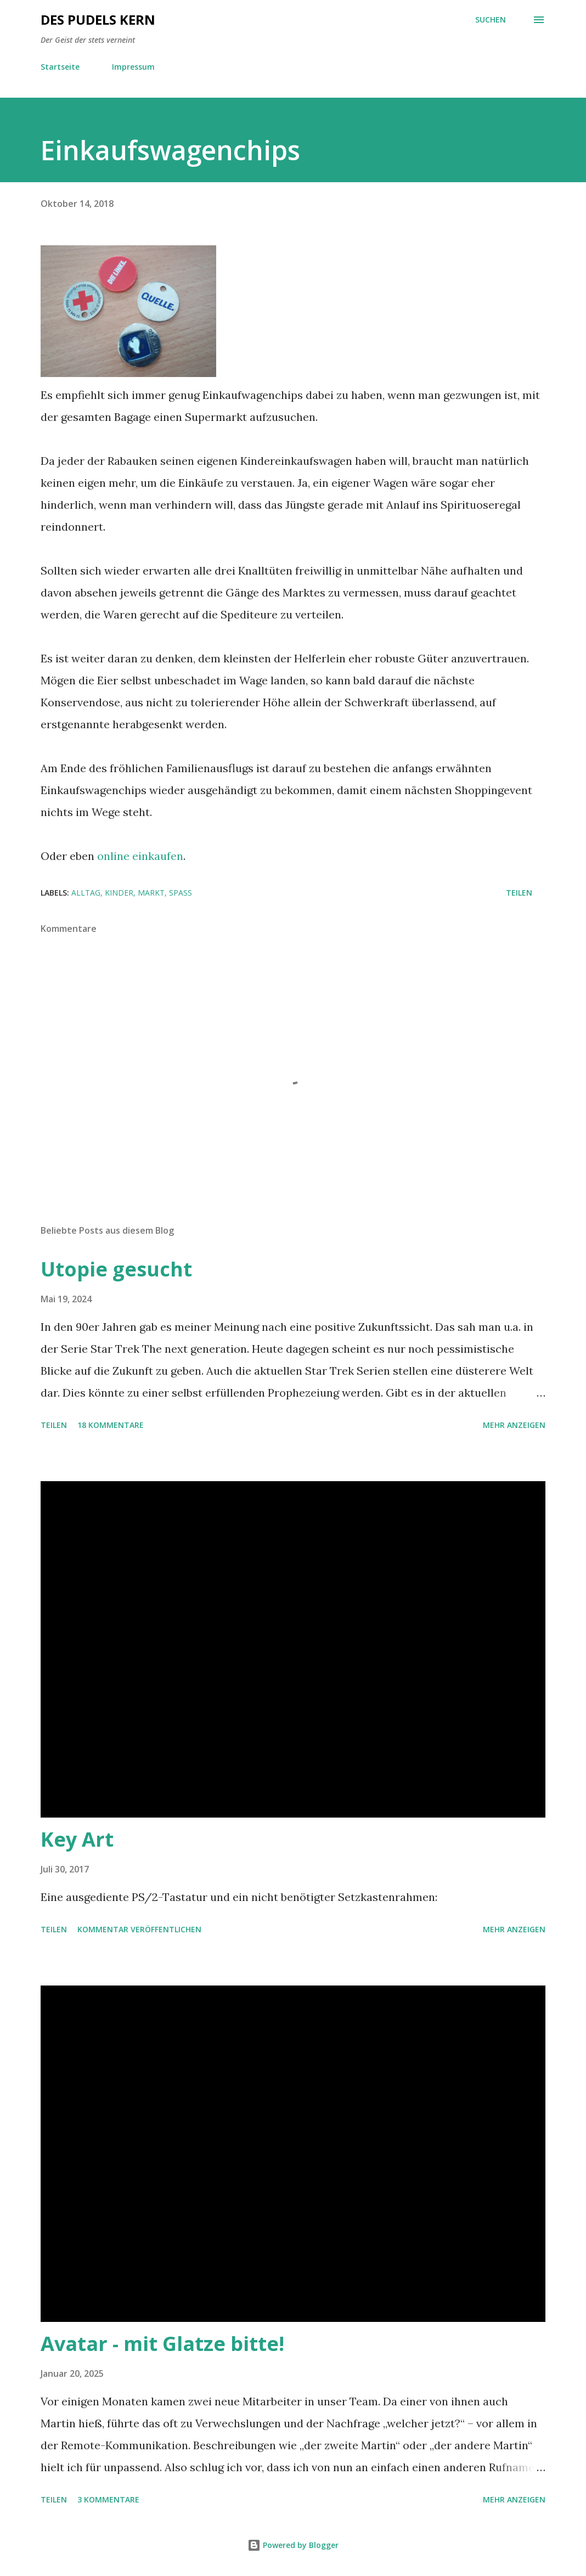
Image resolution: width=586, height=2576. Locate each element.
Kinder (119, 892)
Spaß (180, 892)
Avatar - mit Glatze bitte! (162, 2343)
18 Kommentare (110, 1425)
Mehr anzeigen (514, 1425)
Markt (151, 892)
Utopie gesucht (116, 1269)
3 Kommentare (108, 2499)
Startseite (60, 66)
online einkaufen (140, 856)
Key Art (77, 1839)
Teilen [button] (519, 892)
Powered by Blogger (293, 2545)
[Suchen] (490, 19)
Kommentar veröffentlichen (139, 1929)
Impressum (133, 66)
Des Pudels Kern (98, 19)
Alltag (85, 892)
